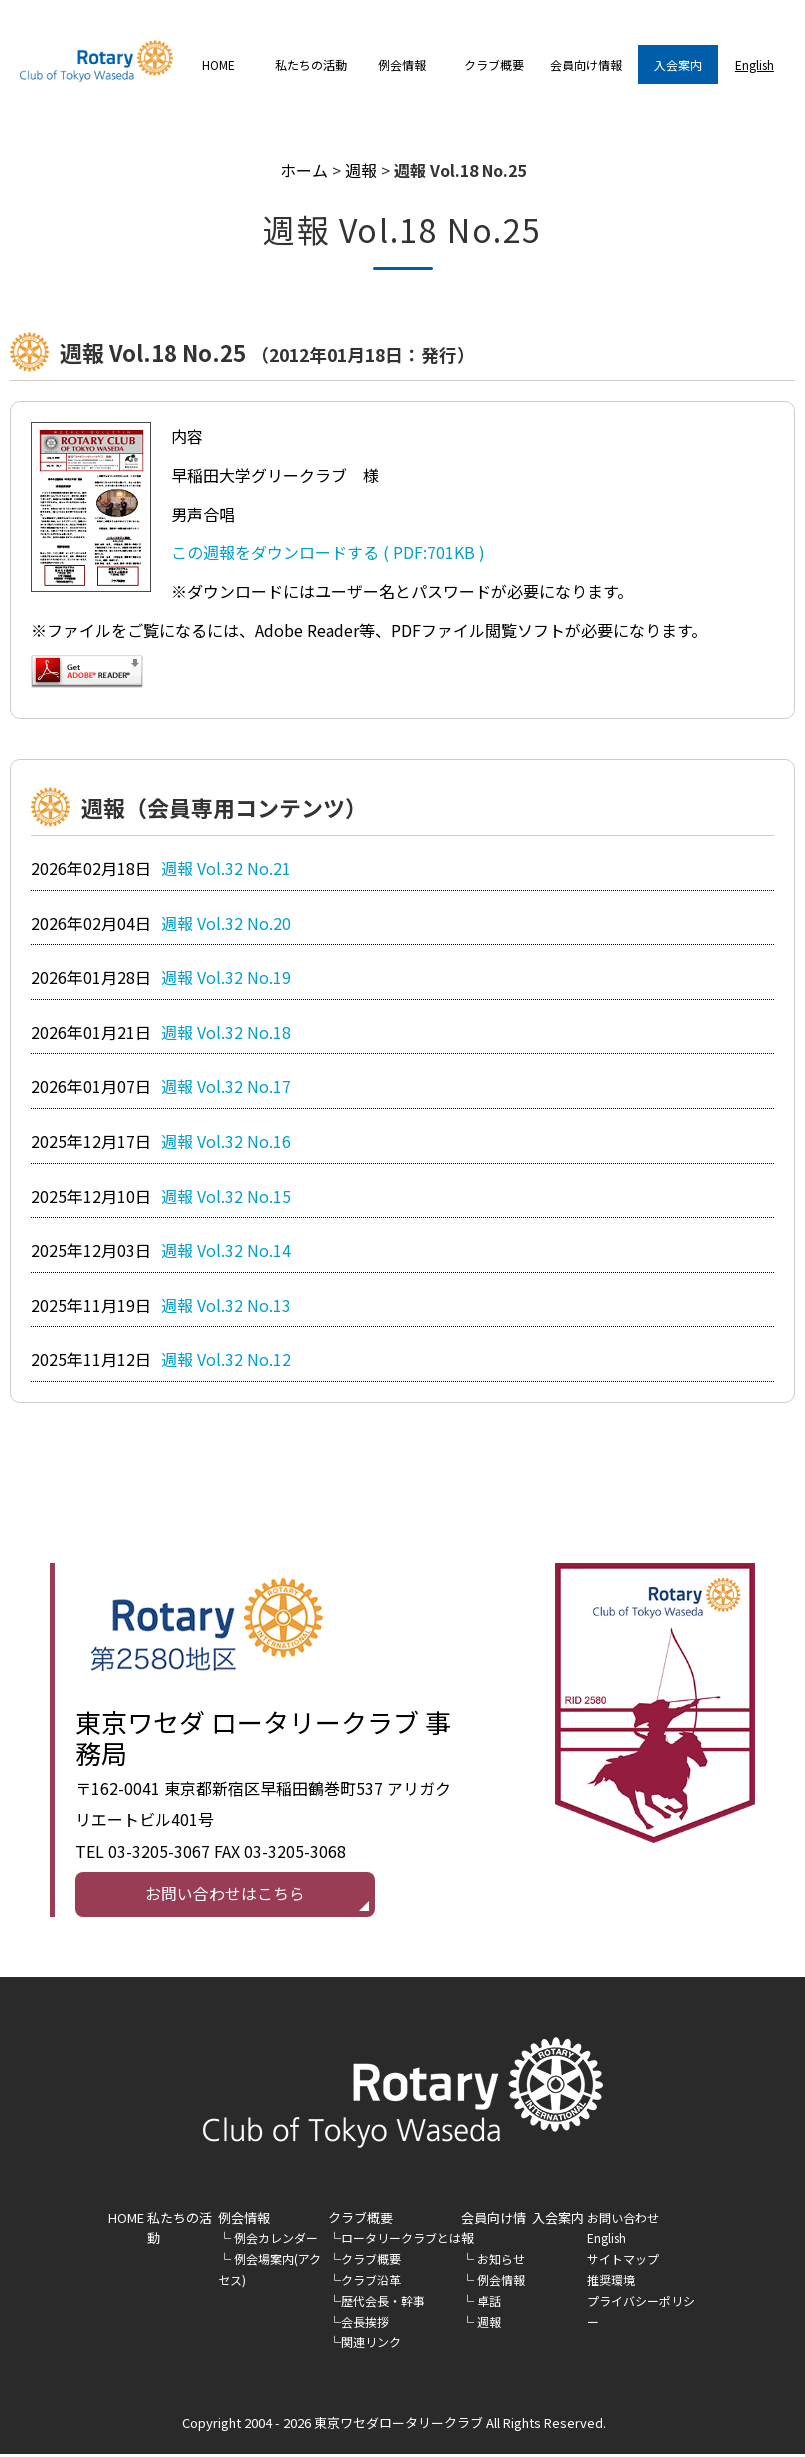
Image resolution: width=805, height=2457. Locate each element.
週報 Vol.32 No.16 (226, 1141)
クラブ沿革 (371, 2282)
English (754, 64)
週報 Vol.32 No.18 (226, 1032)
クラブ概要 (371, 2261)
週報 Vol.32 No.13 (226, 1305)
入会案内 (678, 64)
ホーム (304, 170)
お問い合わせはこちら (225, 1895)
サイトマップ (623, 2261)
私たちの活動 (311, 64)
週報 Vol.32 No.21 (226, 868)
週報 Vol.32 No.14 (226, 1250)
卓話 (489, 2303)
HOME (218, 64)
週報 (361, 170)
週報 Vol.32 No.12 (226, 1359)
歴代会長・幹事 (383, 2303)
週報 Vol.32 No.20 (226, 923)
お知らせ (501, 2261)
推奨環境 (611, 2282)
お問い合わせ (623, 2219)
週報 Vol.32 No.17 (226, 1086)
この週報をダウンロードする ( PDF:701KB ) (328, 552)
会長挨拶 (365, 2323)
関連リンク (371, 2344)
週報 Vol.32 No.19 (226, 977)
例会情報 (244, 2219)
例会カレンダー (276, 2240)
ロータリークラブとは (401, 2240)
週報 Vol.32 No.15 (226, 1196)
